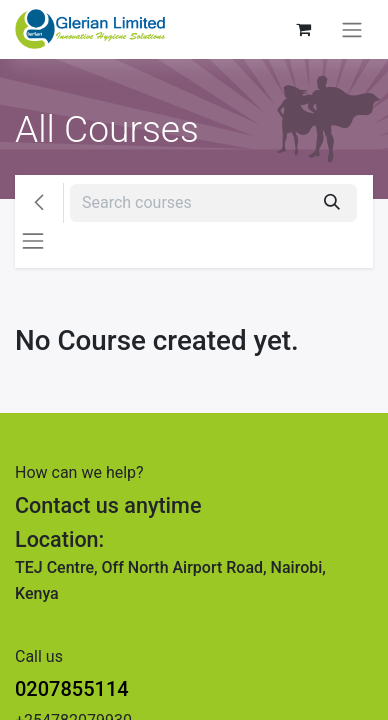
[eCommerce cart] (303, 29)
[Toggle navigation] (352, 29)
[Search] (332, 203)
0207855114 (72, 689)
